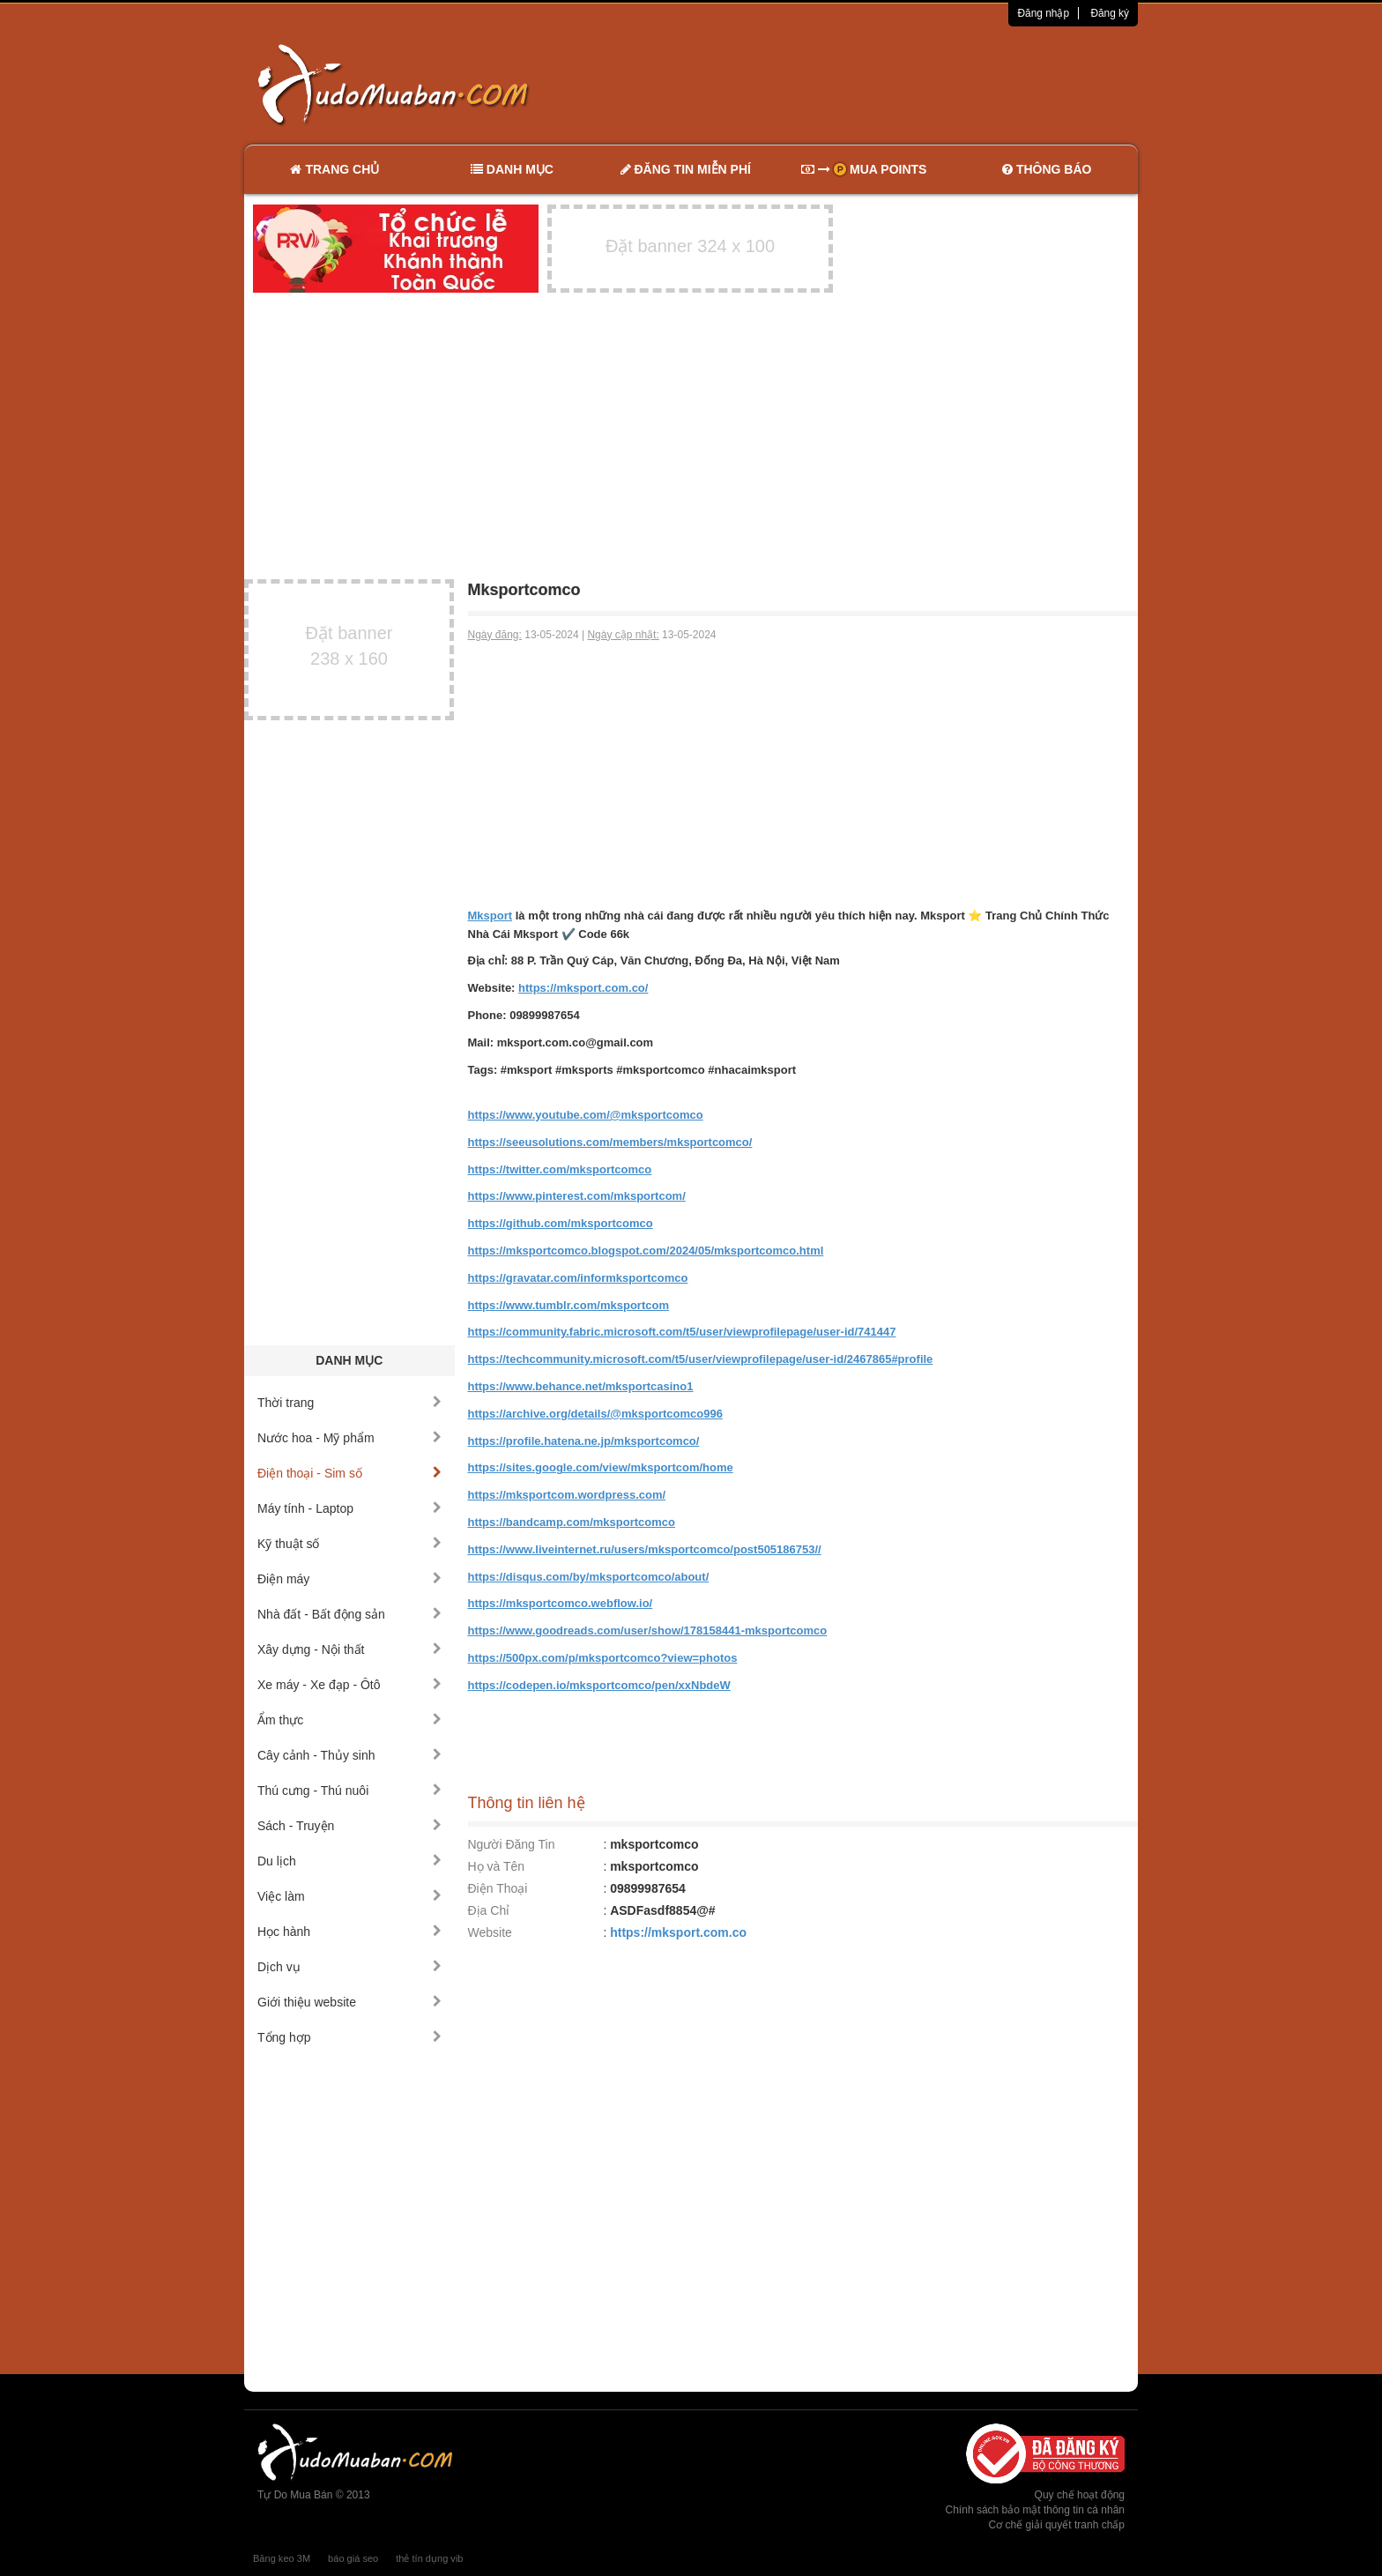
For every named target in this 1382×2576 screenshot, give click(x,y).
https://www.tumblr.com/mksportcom (568, 1305)
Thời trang (349, 1403)
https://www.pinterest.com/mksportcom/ (577, 1195)
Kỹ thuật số (349, 1544)
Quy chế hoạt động (1080, 2495)
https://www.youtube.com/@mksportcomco (585, 1114)
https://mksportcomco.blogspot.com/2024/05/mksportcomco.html (646, 1250)
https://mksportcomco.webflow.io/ (560, 1603)
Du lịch (349, 1861)
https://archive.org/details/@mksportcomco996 (595, 1413)
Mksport (490, 915)
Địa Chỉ (489, 1910)
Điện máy (349, 1579)
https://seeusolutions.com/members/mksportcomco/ (610, 1142)
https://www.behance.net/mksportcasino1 (581, 1386)
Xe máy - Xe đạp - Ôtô (349, 1685)
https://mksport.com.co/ (583, 987)
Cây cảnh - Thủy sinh (349, 1755)
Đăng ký (1109, 13)
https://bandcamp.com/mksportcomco (571, 1522)
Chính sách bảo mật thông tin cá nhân (1035, 2510)
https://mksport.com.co (678, 1932)
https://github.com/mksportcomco (560, 1223)
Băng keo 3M (281, 2558)
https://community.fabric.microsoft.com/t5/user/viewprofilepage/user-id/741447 (682, 1331)
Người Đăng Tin (511, 1844)
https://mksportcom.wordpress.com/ (567, 1494)
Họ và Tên (496, 1866)
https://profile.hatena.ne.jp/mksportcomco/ (584, 1441)
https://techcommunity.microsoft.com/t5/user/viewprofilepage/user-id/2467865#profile (700, 1359)
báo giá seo (353, 2558)
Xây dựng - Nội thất (349, 1649)
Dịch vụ (349, 1967)
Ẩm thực (349, 1720)
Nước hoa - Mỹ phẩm (349, 1438)
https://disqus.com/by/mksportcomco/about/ (589, 1576)
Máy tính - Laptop (349, 1508)
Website (490, 1932)
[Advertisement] (877, 83)
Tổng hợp (349, 2037)
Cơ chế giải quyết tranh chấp (1057, 2525)
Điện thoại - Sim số (349, 1473)
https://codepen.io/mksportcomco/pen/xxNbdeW (599, 1685)
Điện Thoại (498, 1888)
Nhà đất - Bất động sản (349, 1614)
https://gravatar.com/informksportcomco (578, 1277)
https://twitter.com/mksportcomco (560, 1169)
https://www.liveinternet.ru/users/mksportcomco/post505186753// (644, 1549)
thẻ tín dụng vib (429, 2558)
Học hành (349, 1932)
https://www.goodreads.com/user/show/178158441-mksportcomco (648, 1630)
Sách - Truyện (349, 1826)
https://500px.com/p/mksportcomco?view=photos (603, 1657)
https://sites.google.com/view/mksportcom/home (600, 1467)
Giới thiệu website (349, 2002)
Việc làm (349, 1896)
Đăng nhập (1043, 13)
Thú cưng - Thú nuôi (349, 1790)
